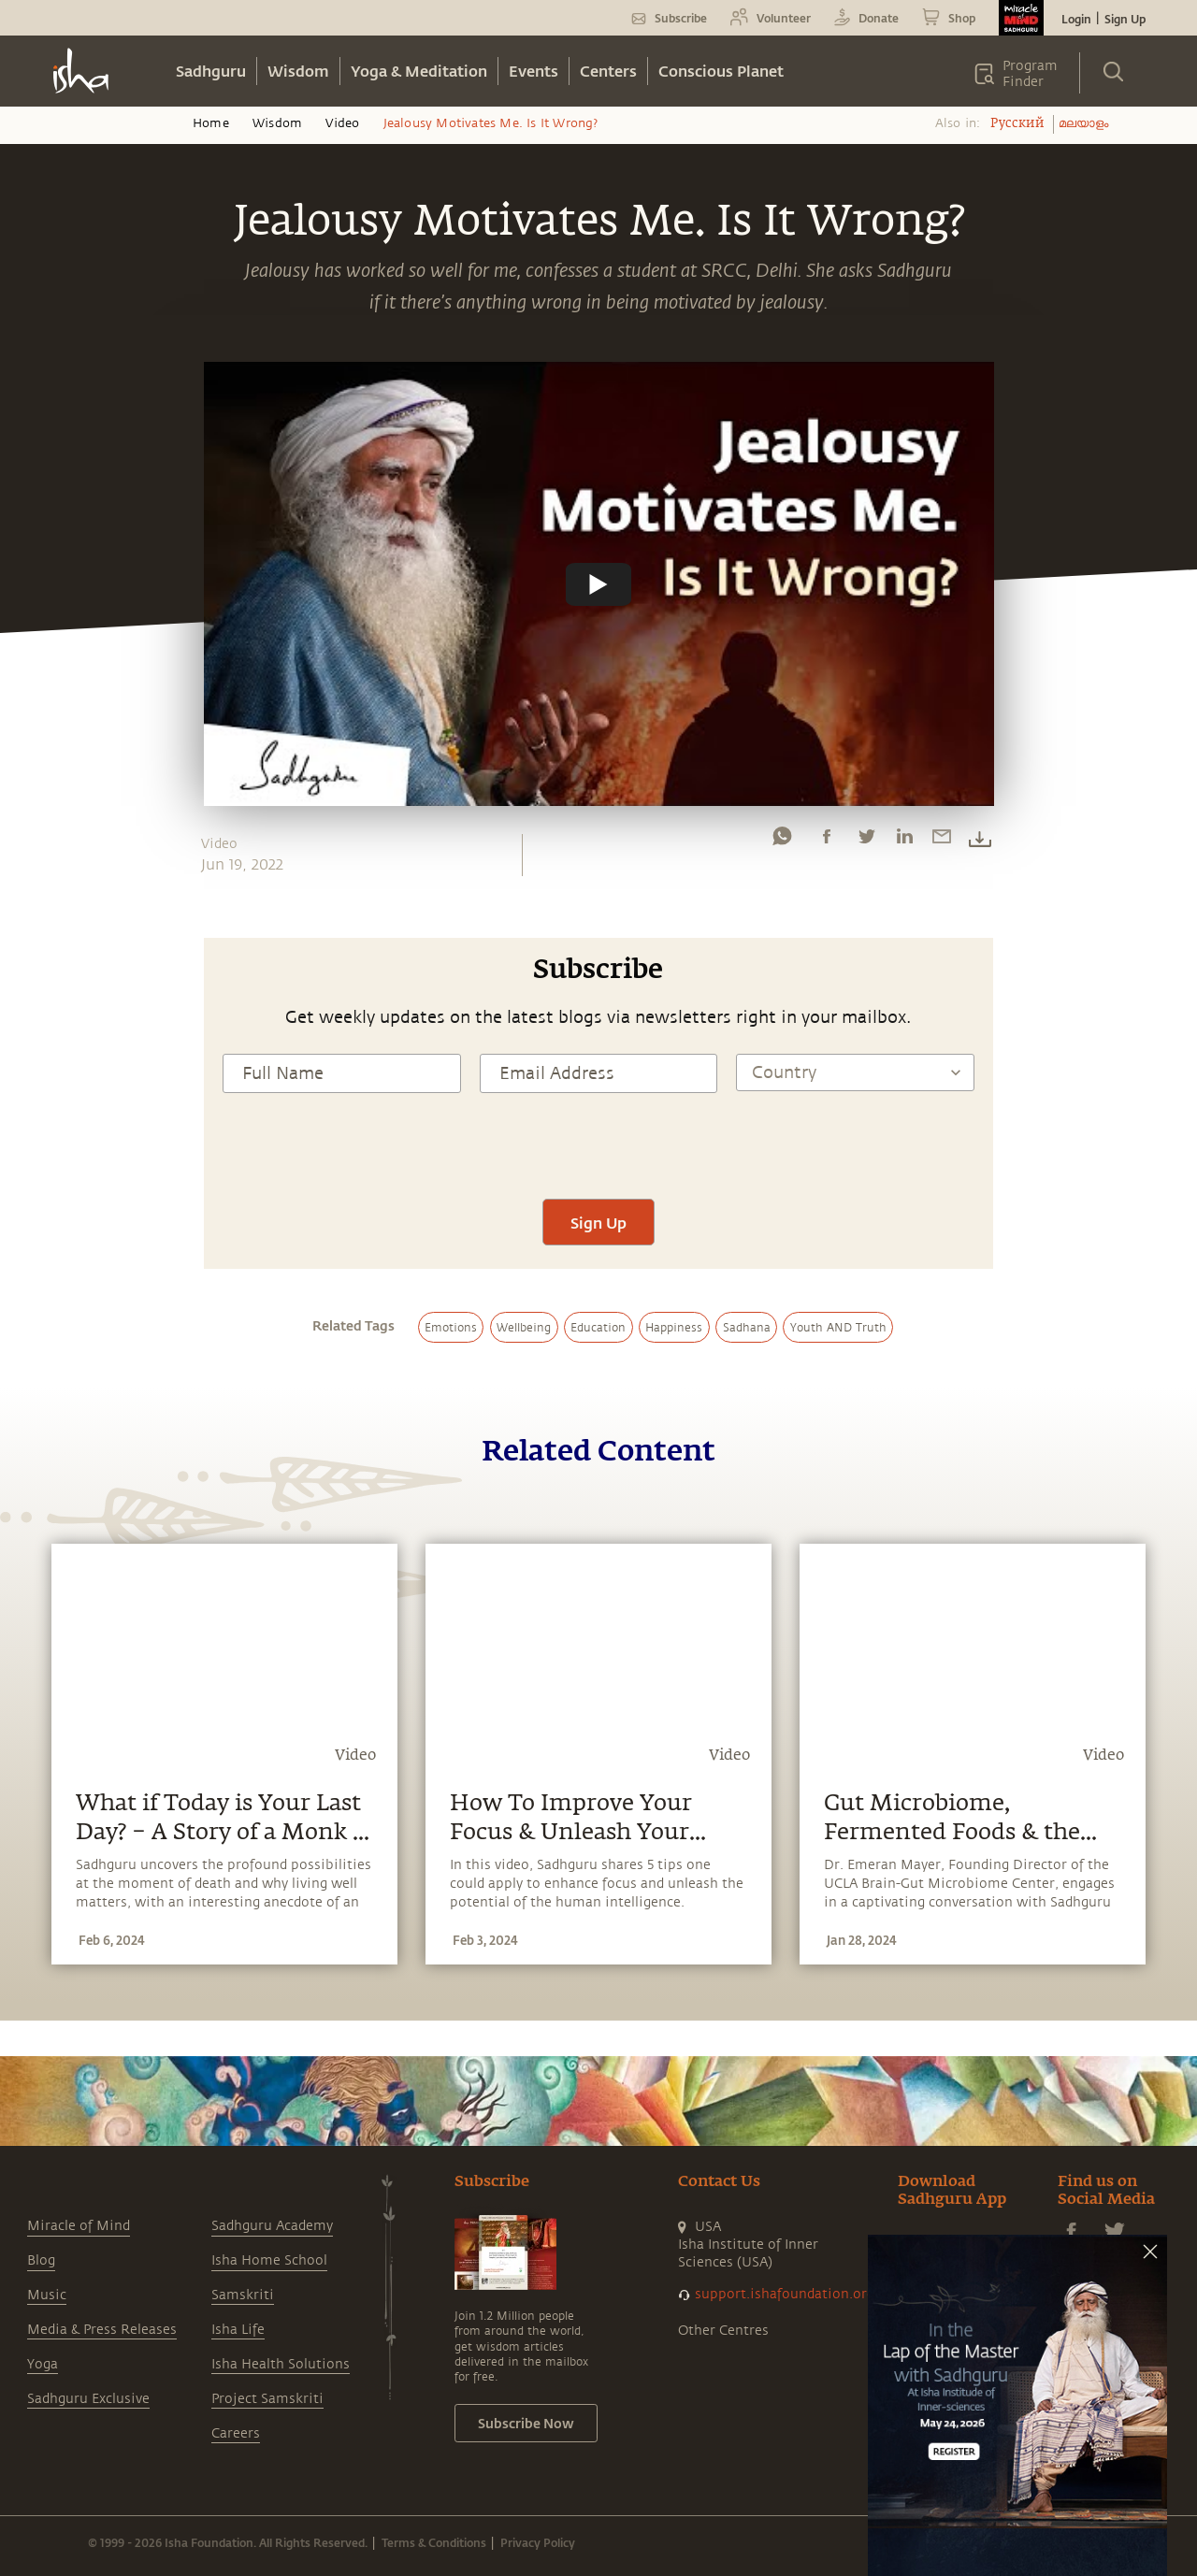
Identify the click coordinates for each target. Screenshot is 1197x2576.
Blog (41, 2260)
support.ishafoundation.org (784, 2294)
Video (342, 123)
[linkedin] (904, 840)
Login (1076, 18)
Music (46, 2295)
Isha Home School (269, 2260)
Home (211, 123)
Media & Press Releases (102, 2330)
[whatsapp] (781, 840)
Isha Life (238, 2330)
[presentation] (598, 1143)
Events (533, 70)
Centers (608, 70)
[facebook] (827, 840)
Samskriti (242, 2295)
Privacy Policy (537, 2542)
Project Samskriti (267, 2399)
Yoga (42, 2364)
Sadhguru (211, 70)
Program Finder (1030, 74)
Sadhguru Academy (272, 2226)
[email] (942, 840)
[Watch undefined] (598, 584)
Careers (235, 2433)
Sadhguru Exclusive (88, 2399)
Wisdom (298, 70)
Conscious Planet (721, 70)
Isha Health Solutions (280, 2364)
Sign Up (1125, 18)
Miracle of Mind (78, 2226)
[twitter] (866, 840)
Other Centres (723, 2331)
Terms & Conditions (434, 2542)
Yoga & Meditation (419, 70)
